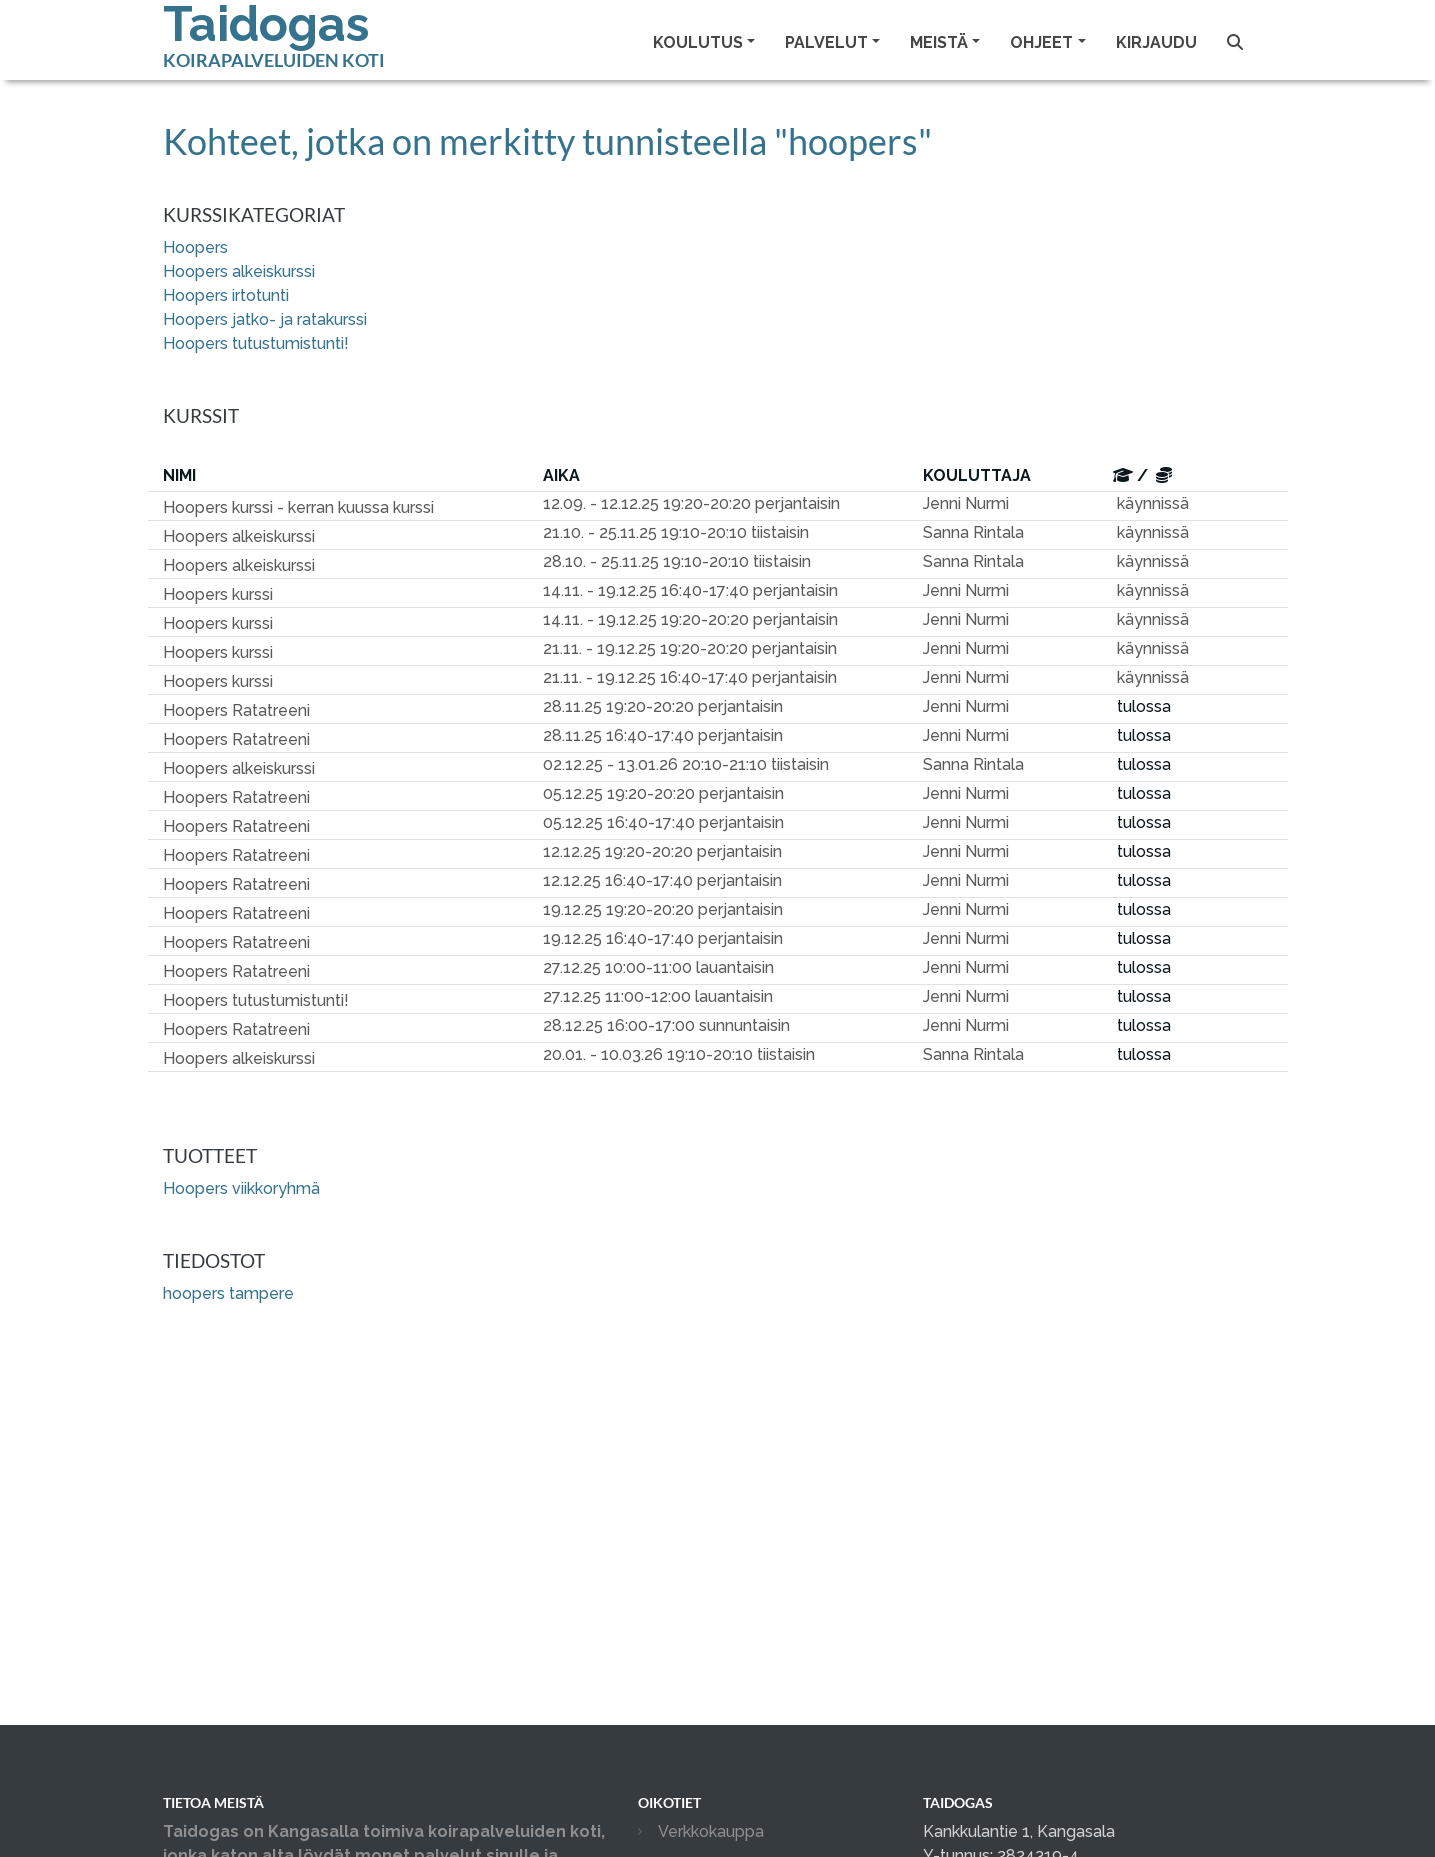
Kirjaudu (1156, 42)
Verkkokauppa (711, 1831)
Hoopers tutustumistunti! (256, 343)
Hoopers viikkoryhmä (241, 1188)
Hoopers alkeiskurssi (239, 271)
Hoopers (195, 247)
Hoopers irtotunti (226, 295)
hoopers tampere (228, 1293)
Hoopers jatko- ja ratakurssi (265, 319)
